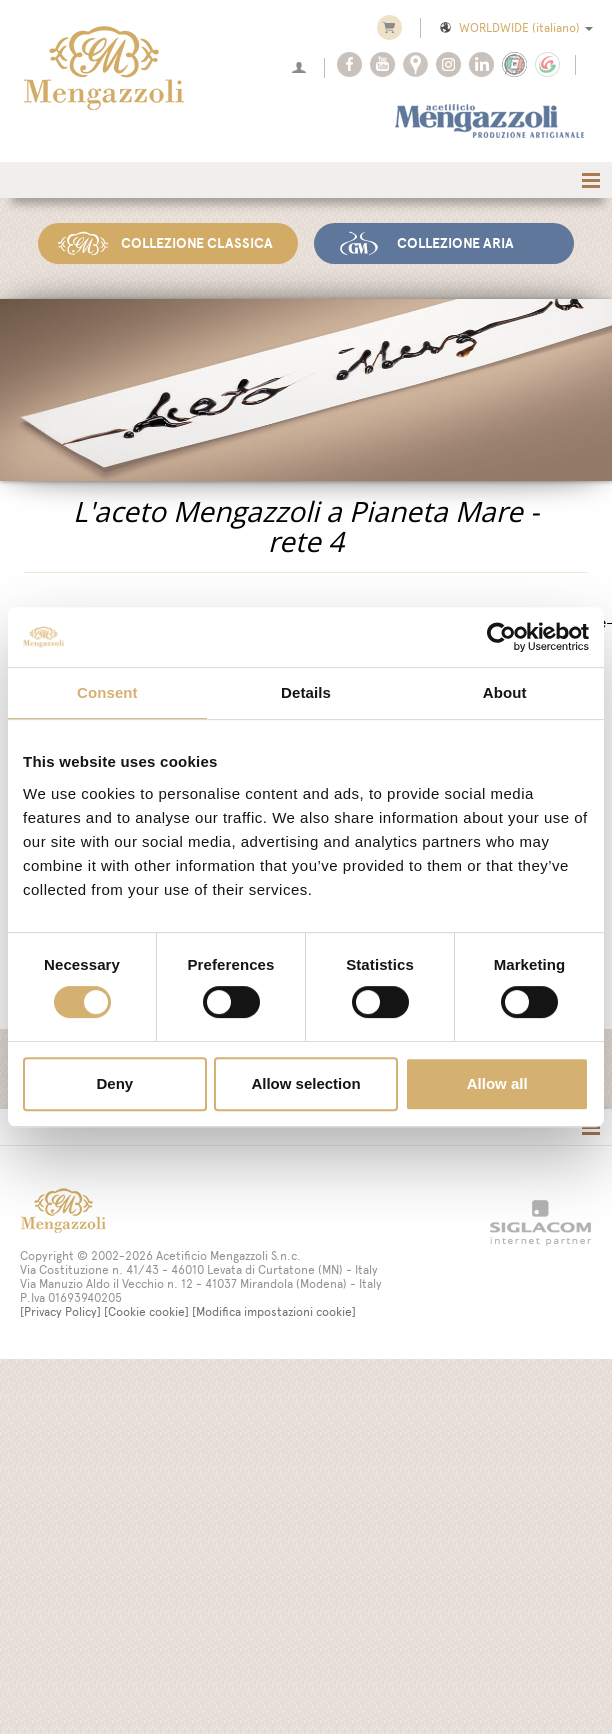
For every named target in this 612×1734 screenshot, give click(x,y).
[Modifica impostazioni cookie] (274, 1312)
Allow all (497, 1083)
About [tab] (505, 692)
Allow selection (305, 1083)
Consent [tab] (107, 692)
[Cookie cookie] (146, 1312)
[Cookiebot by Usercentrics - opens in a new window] (501, 637)
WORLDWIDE (515, 28)
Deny (114, 1083)
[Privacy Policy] (60, 1312)
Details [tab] (306, 692)
